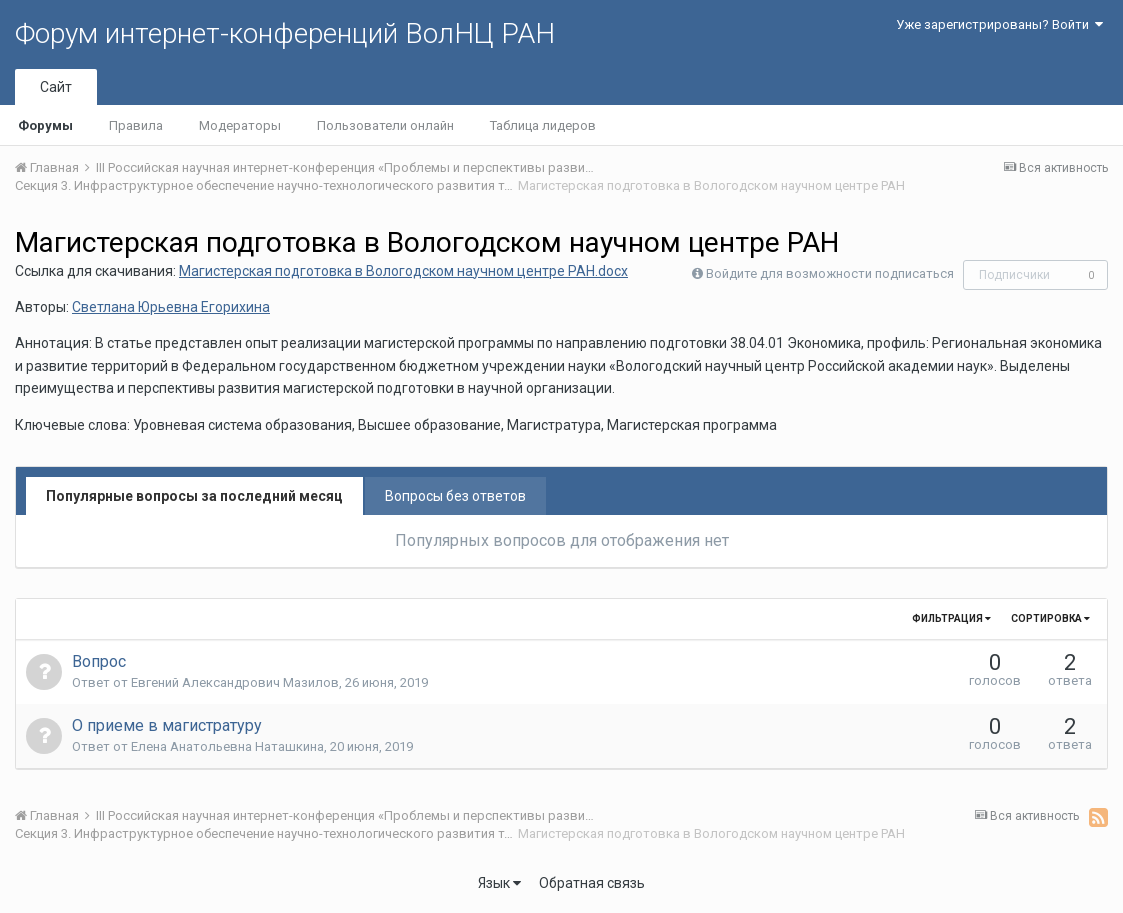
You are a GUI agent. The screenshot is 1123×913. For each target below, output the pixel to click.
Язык (499, 883)
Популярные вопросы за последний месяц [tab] (194, 496)
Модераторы (240, 125)
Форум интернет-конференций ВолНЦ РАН (285, 33)
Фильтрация (951, 618)
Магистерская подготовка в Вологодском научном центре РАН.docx (403, 271)
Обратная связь (592, 883)
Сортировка (1050, 618)
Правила (136, 125)
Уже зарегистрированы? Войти (999, 24)
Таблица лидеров (543, 125)
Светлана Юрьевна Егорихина (171, 307)
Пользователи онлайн (385, 125)
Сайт (56, 87)
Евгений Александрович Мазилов (235, 682)
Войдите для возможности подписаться (830, 273)
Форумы (45, 125)
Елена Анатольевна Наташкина (227, 746)
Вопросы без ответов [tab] (455, 496)
